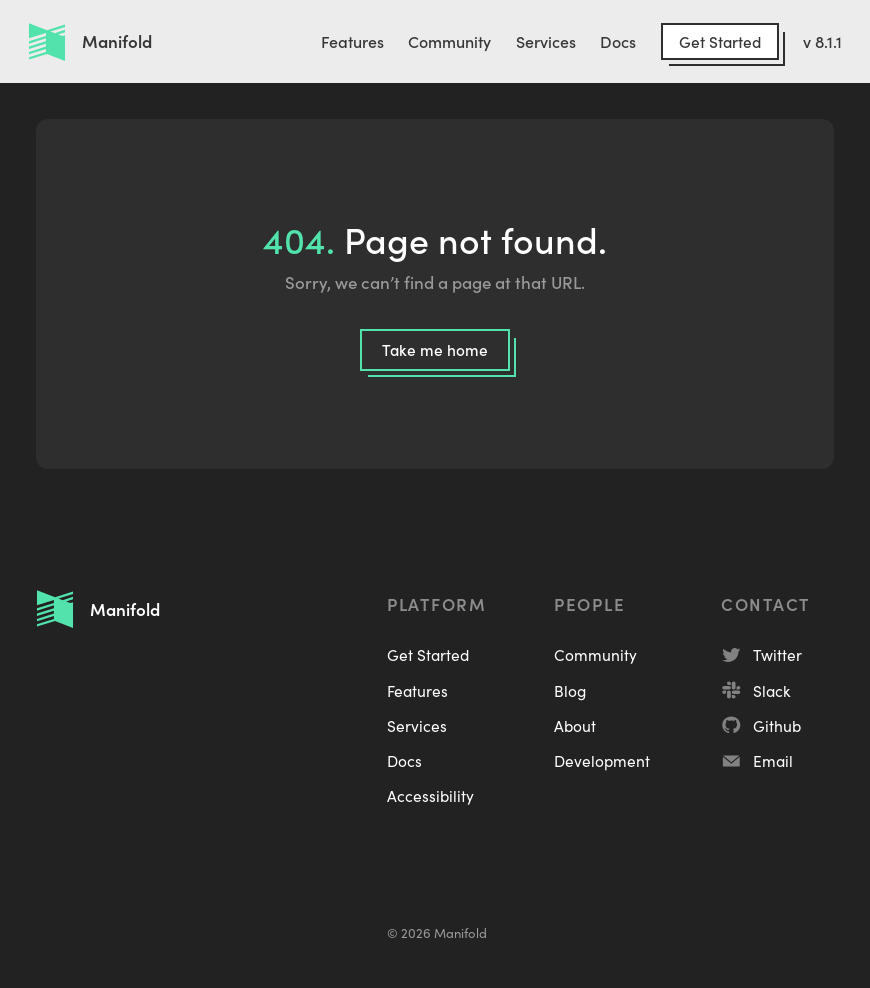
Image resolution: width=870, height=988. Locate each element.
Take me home (435, 349)
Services (546, 41)
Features (352, 41)
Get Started (720, 41)
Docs (618, 41)
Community (449, 41)
